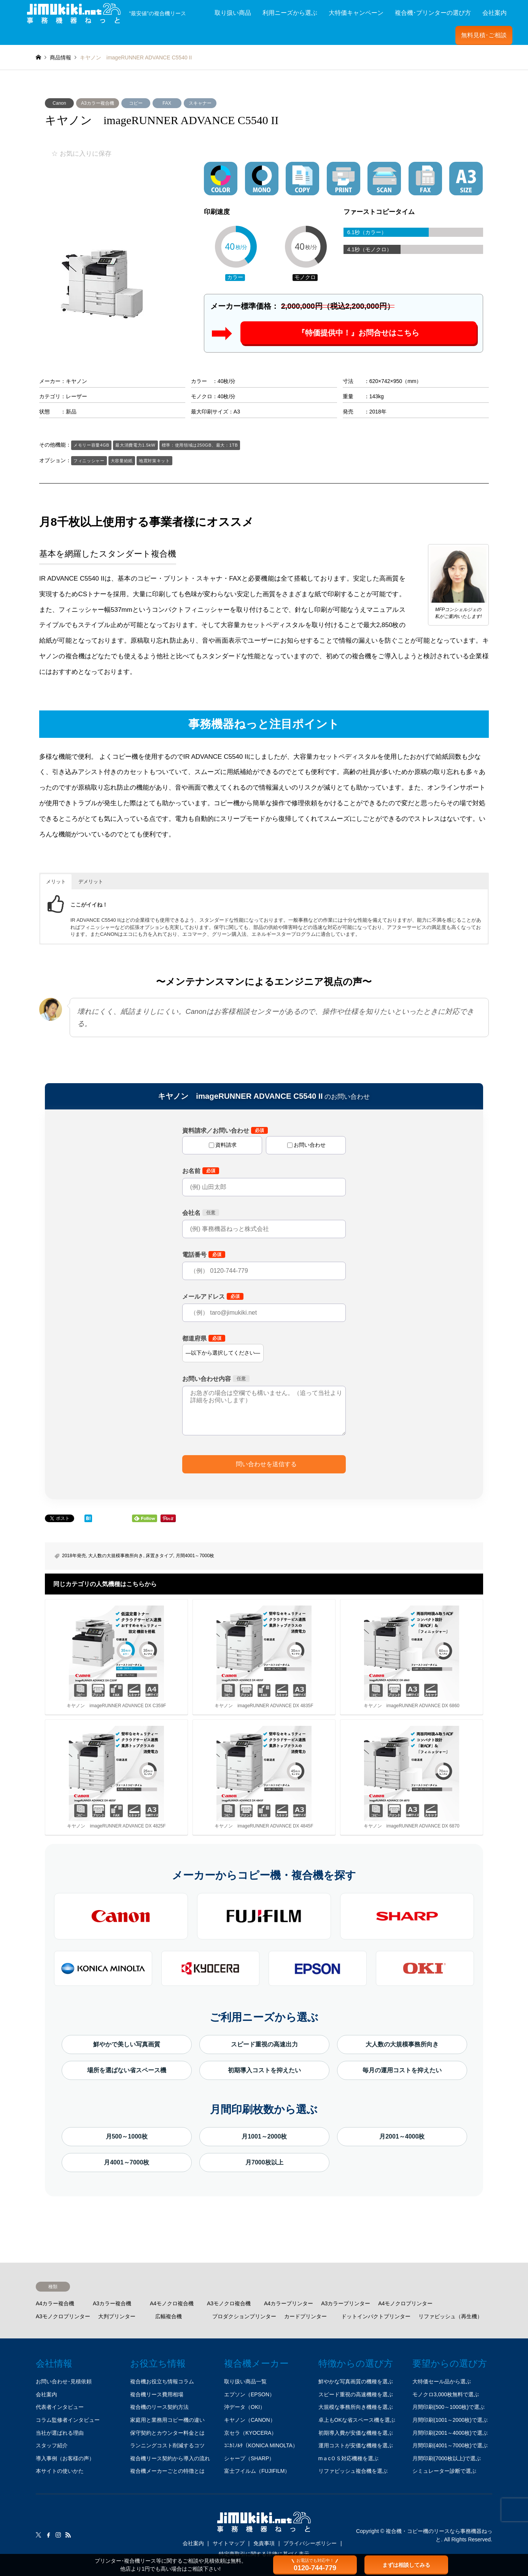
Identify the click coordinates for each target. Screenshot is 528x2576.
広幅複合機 (168, 2316)
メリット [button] (56, 881)
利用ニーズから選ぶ (289, 13)
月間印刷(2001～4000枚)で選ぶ (450, 2433)
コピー (136, 103)
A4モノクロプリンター (405, 2303)
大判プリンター (116, 2316)
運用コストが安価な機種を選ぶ (355, 2445)
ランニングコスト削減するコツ (167, 2445)
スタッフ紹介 (52, 2445)
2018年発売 (74, 1555)
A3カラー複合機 (97, 103)
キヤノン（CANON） (249, 2420)
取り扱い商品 (233, 13)
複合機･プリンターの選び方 (433, 13)
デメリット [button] (90, 881)
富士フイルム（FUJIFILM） (257, 2471)
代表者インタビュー (60, 2407)
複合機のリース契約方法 (159, 2407)
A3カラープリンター (345, 2303)
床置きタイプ (159, 1555)
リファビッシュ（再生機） (450, 2316)
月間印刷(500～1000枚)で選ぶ (448, 2407)
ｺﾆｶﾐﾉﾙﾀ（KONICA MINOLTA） (261, 2445)
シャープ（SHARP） (249, 2458)
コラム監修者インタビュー (68, 2420)
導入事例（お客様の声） (65, 2458)
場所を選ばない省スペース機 (126, 2070)
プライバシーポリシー (310, 2543)
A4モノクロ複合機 (172, 2303)
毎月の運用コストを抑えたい (402, 2070)
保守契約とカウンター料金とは (167, 2433)
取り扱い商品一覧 (245, 2381)
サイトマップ (229, 2543)
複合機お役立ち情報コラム (162, 2381)
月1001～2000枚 (264, 2136)
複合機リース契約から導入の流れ (170, 2458)
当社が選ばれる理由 (60, 2433)
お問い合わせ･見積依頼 (64, 2381)
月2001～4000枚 (402, 2136)
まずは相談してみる (406, 2565)
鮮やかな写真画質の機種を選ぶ (355, 2381)
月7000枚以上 (264, 2162)
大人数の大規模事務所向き (115, 1555)
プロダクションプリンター (244, 2316)
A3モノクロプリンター (63, 2316)
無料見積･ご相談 (484, 35)
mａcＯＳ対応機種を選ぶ (348, 2458)
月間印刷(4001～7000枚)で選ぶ (450, 2445)
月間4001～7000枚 (195, 1555)
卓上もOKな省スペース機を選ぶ (356, 2420)
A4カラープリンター (288, 2303)
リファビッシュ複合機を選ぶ (353, 2471)
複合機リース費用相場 (156, 2394)
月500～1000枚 (127, 2136)
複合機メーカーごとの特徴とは (167, 2471)
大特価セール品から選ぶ (441, 2381)
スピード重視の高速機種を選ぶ (355, 2394)
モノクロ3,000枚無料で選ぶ (445, 2394)
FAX (166, 103)
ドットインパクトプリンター (375, 2316)
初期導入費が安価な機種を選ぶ (355, 2433)
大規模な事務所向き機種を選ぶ (355, 2407)
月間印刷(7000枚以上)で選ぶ (446, 2458)
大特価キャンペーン (356, 13)
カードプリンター (305, 2316)
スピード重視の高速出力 (264, 2044)
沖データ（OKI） (244, 2407)
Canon (59, 103)
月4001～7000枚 (126, 2162)
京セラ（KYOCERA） (250, 2433)
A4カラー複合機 (55, 2303)
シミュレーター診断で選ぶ (444, 2471)
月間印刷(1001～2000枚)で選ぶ (450, 2420)
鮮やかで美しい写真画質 (126, 2044)
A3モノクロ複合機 (229, 2303)
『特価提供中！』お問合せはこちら (358, 333)
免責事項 (264, 2543)
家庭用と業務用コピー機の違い (167, 2420)
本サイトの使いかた (60, 2471)
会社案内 (494, 13)
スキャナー (200, 103)
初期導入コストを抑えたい (264, 2070)
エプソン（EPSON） (249, 2394)
